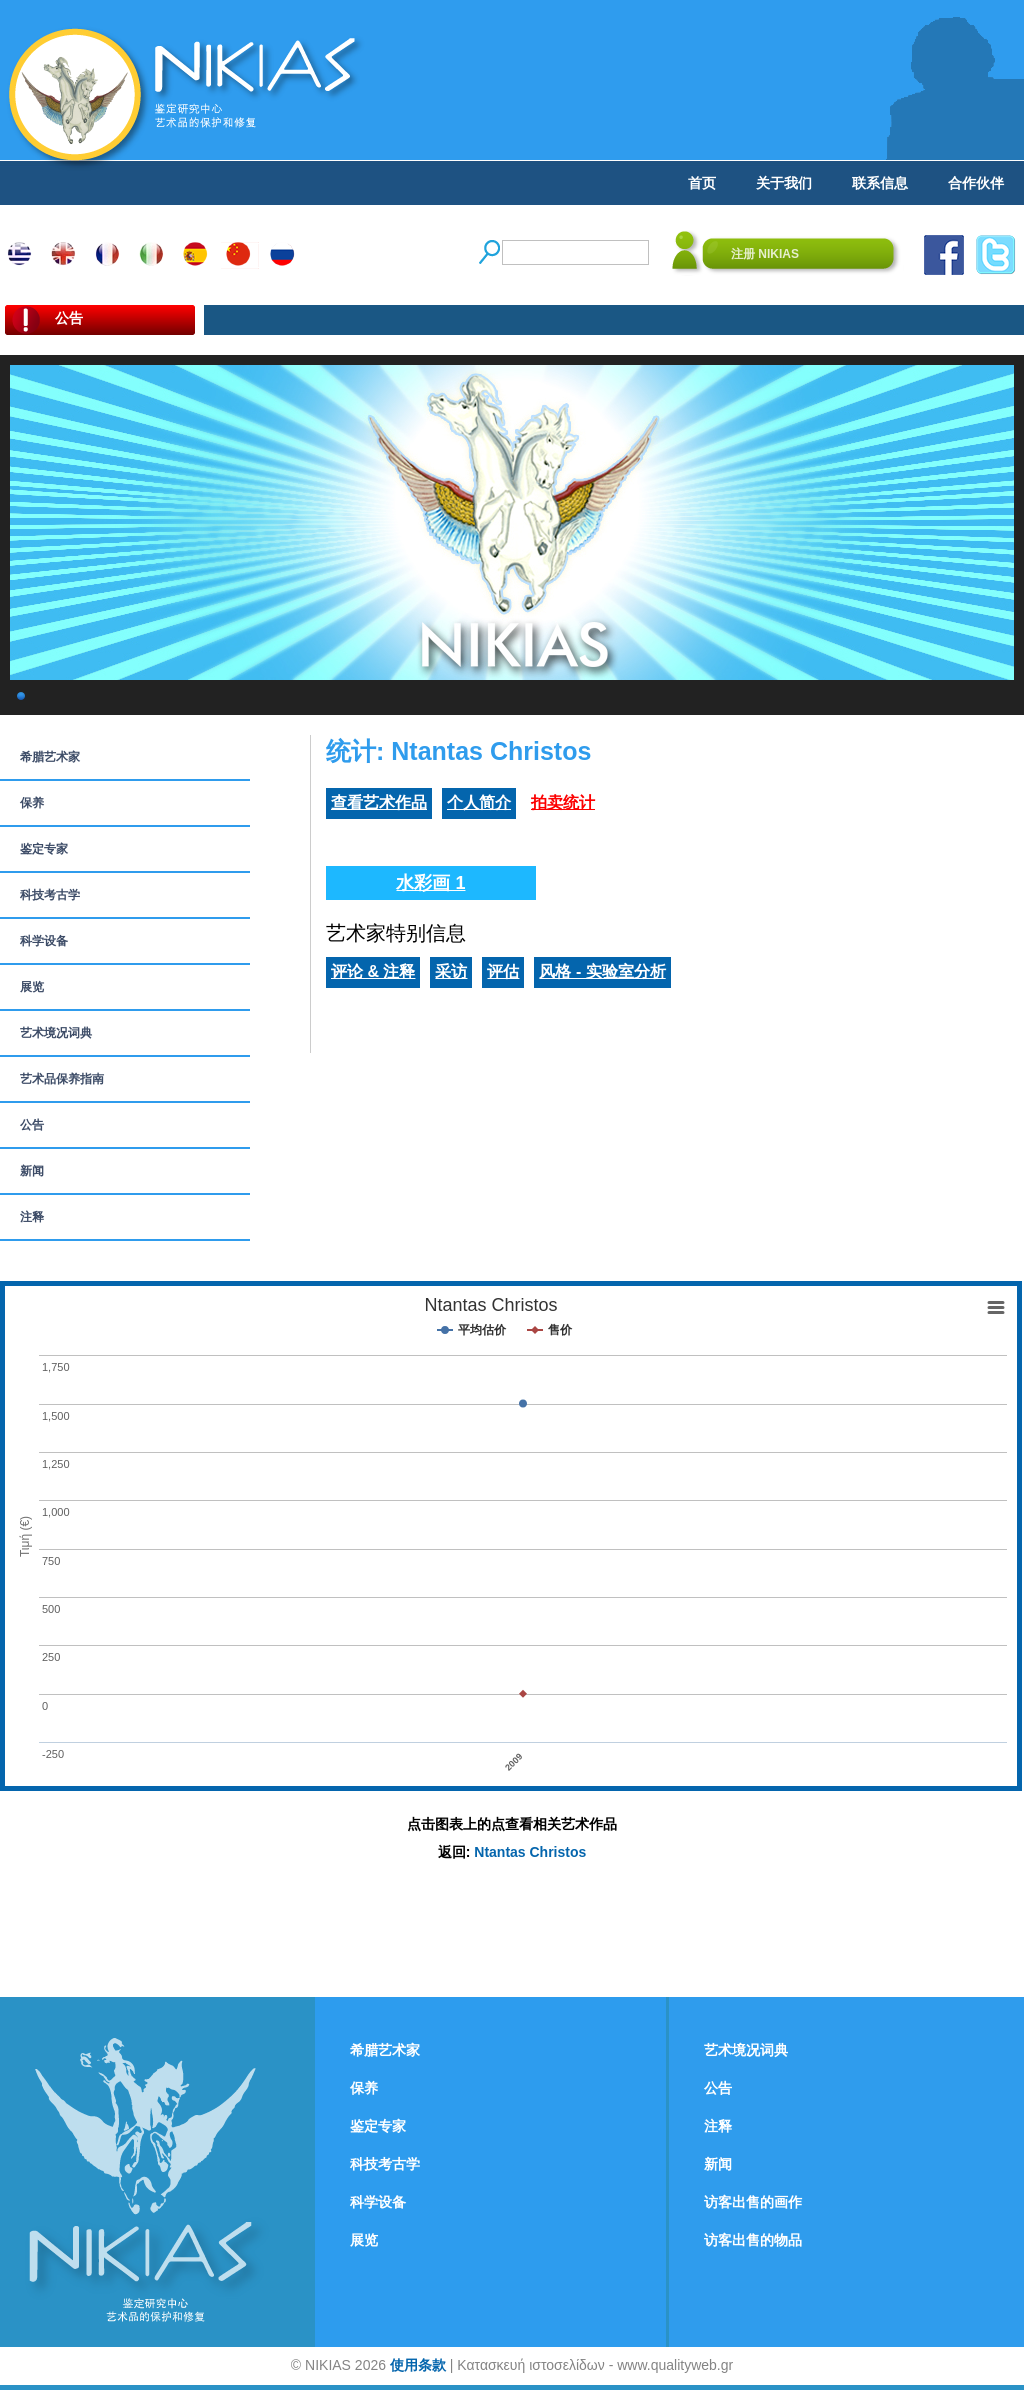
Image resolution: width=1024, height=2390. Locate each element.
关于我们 (784, 183)
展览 (32, 987)
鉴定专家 (44, 849)
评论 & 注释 (373, 971)
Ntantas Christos (530, 1852)
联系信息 (880, 183)
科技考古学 (50, 895)
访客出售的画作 (753, 2202)
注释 (32, 1217)
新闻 (32, 1171)
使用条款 (418, 2365)
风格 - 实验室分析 (602, 971)
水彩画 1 (430, 883)
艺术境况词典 (56, 1033)
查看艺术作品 (379, 802)
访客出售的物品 (753, 2240)
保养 (32, 803)
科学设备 (44, 941)
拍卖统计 (563, 802)
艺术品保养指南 (62, 1079)
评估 (503, 971)
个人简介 (479, 802)
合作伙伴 (976, 183)
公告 (32, 1125)
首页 (702, 183)
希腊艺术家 (50, 757)
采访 (451, 971)
